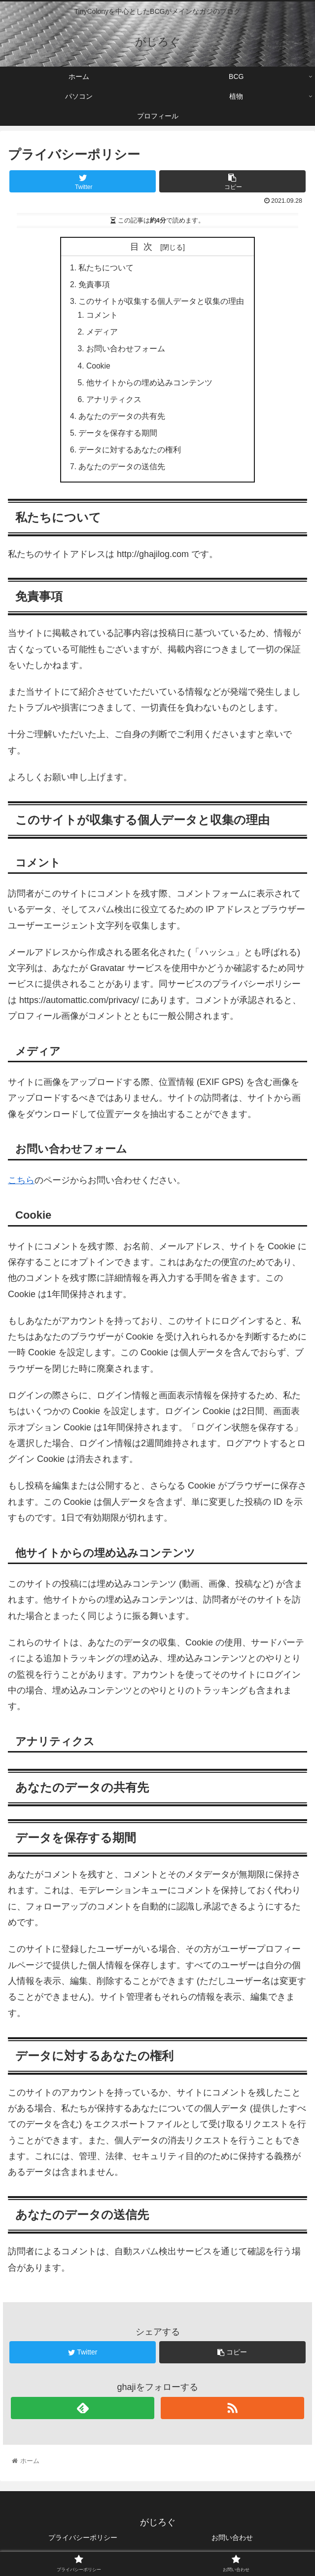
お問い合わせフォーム (126, 351)
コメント (102, 317)
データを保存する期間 (118, 438)
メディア (102, 334)
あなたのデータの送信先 (122, 473)
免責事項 (94, 285)
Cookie (99, 369)
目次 (143, 247)
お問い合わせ (232, 2544)
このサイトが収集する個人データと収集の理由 (162, 302)
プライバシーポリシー (82, 2544)
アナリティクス (114, 403)
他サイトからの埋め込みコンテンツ (150, 386)
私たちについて (106, 267)
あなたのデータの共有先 (122, 421)
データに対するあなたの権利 (130, 455)
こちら (21, 1187)
